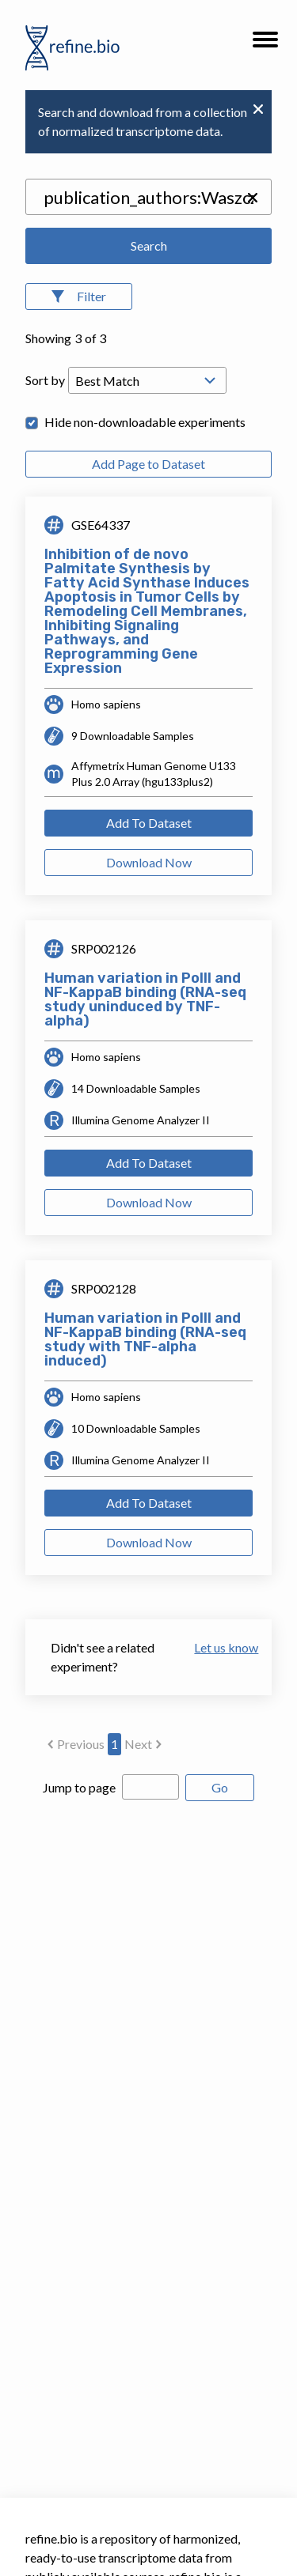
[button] (265, 44)
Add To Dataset (149, 822)
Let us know (220, 1647)
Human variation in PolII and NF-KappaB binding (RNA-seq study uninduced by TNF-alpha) (145, 999)
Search (149, 245)
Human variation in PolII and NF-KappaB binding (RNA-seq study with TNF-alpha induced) (145, 1339)
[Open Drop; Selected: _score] (147, 380)
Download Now (149, 862)
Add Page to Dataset (148, 463)
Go (219, 1787)
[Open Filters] (78, 296)
